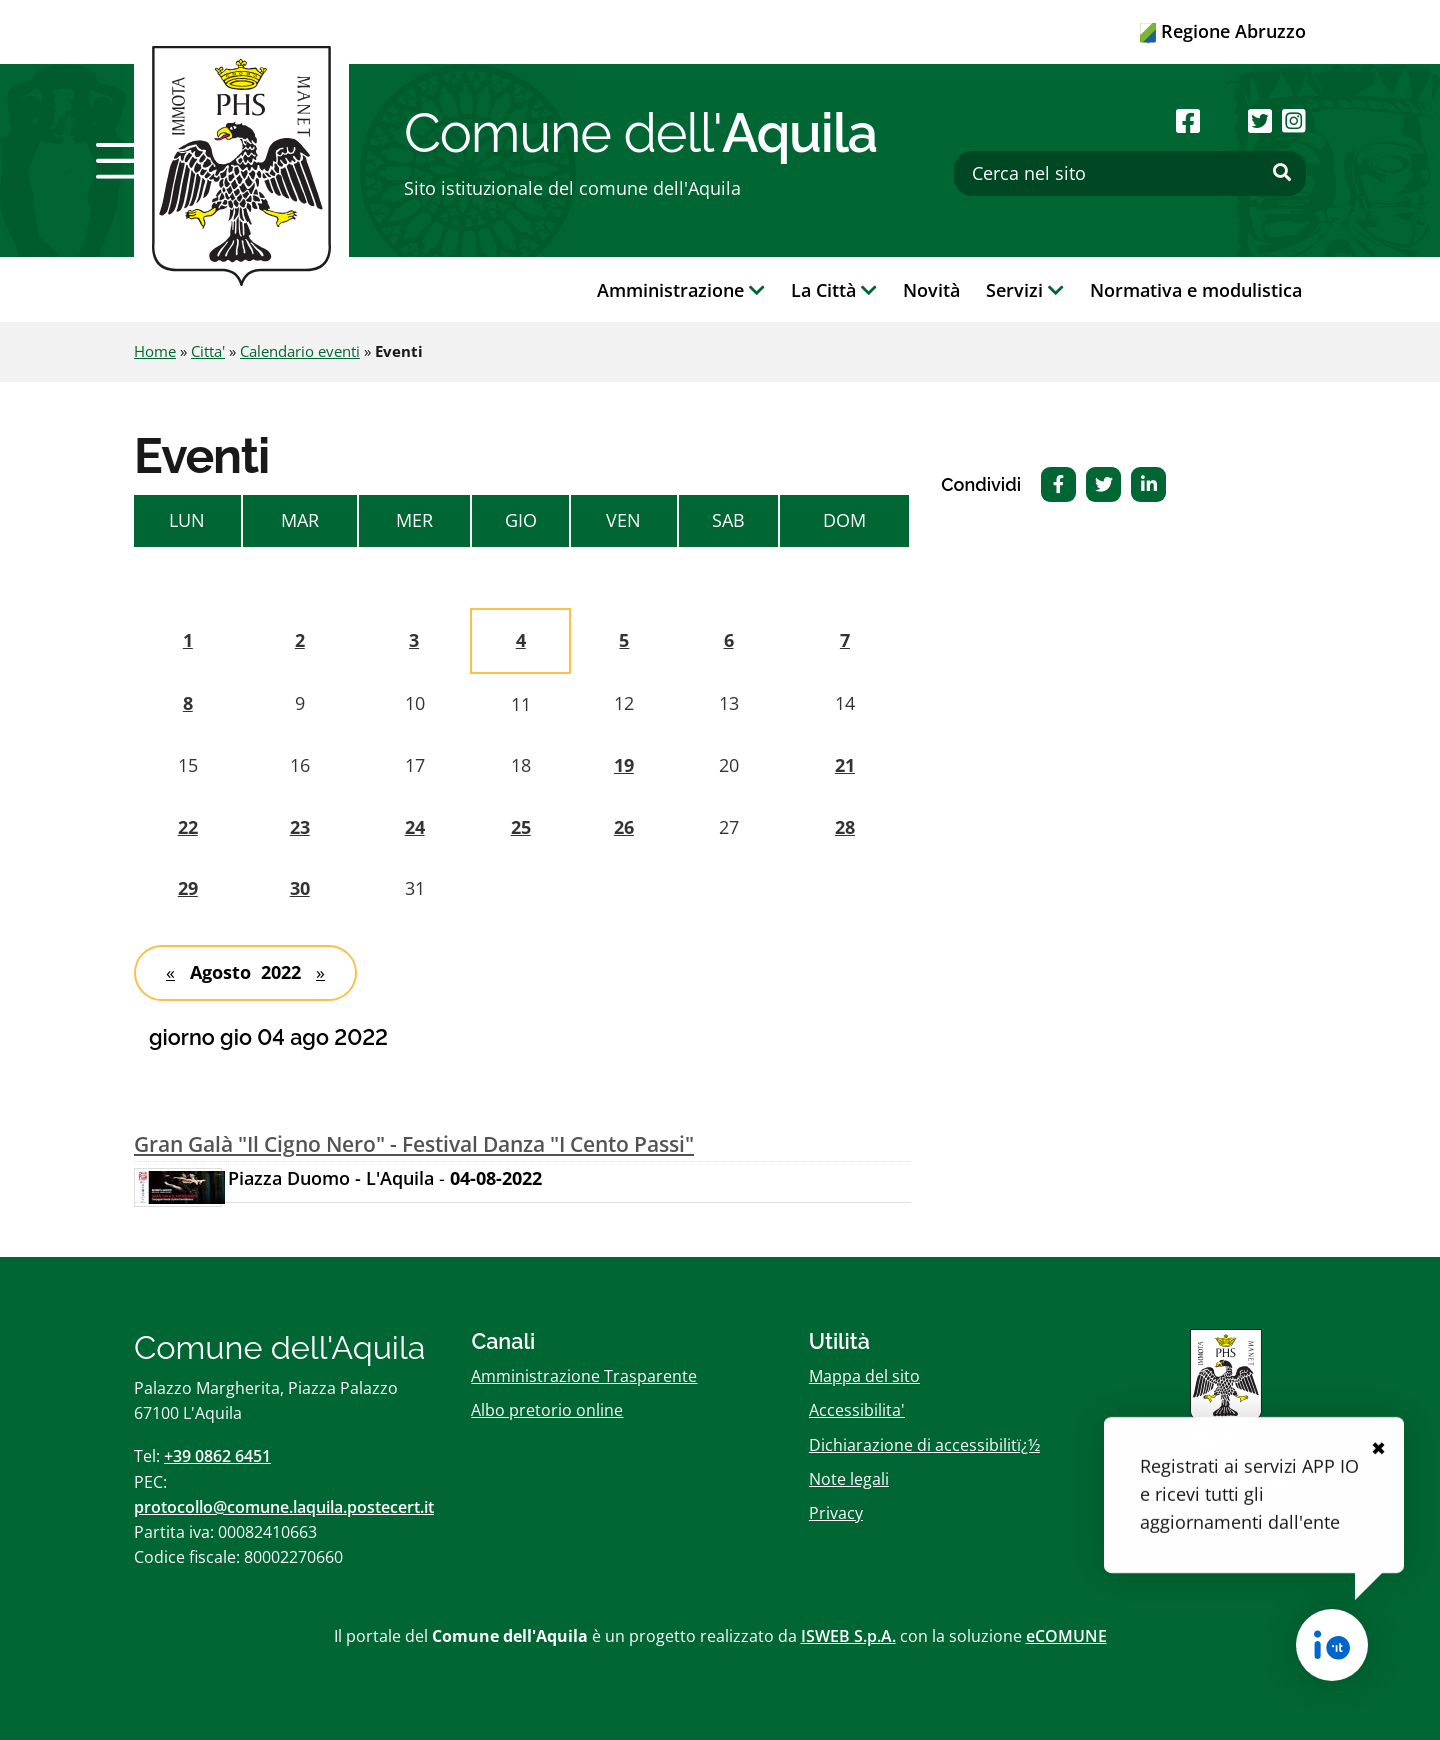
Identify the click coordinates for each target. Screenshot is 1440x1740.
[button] (123, 161)
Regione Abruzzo (1223, 31)
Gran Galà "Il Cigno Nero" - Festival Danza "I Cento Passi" (414, 1143)
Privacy (836, 1513)
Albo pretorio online (547, 1410)
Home (155, 351)
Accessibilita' (857, 1410)
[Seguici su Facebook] (1188, 120)
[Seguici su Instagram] (1294, 120)
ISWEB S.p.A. (848, 1636)
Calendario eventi (300, 351)
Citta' (208, 351)
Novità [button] (931, 290)
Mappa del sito (864, 1376)
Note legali (849, 1479)
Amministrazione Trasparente (584, 1376)
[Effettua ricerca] (1282, 173)
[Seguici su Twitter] (1260, 120)
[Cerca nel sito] (1130, 173)
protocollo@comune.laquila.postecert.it (284, 1507)
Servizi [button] (1025, 290)
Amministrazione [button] (681, 290)
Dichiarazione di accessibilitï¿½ (924, 1445)
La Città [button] (834, 290)
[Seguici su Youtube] (1223, 120)
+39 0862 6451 (217, 1456)
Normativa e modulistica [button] (1196, 290)
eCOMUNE (1066, 1636)
